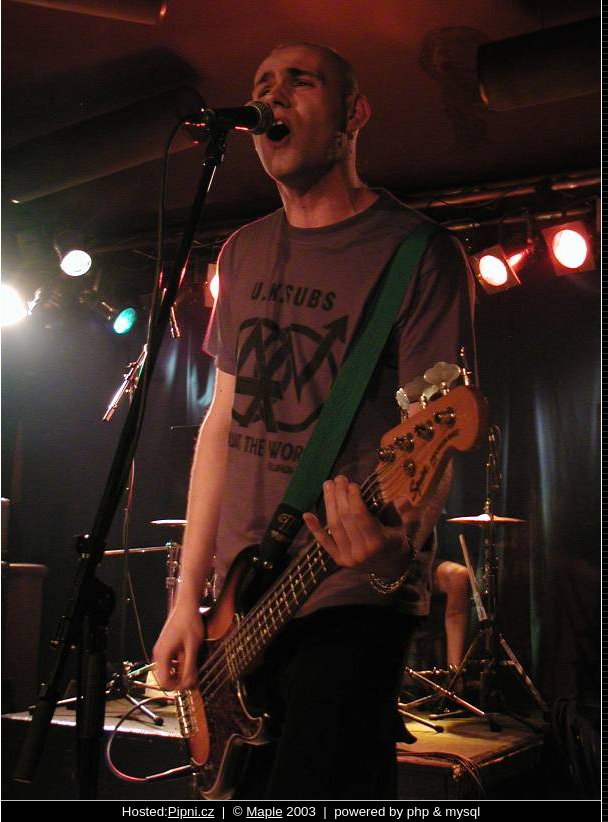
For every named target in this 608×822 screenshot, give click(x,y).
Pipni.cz (191, 811)
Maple (264, 811)
